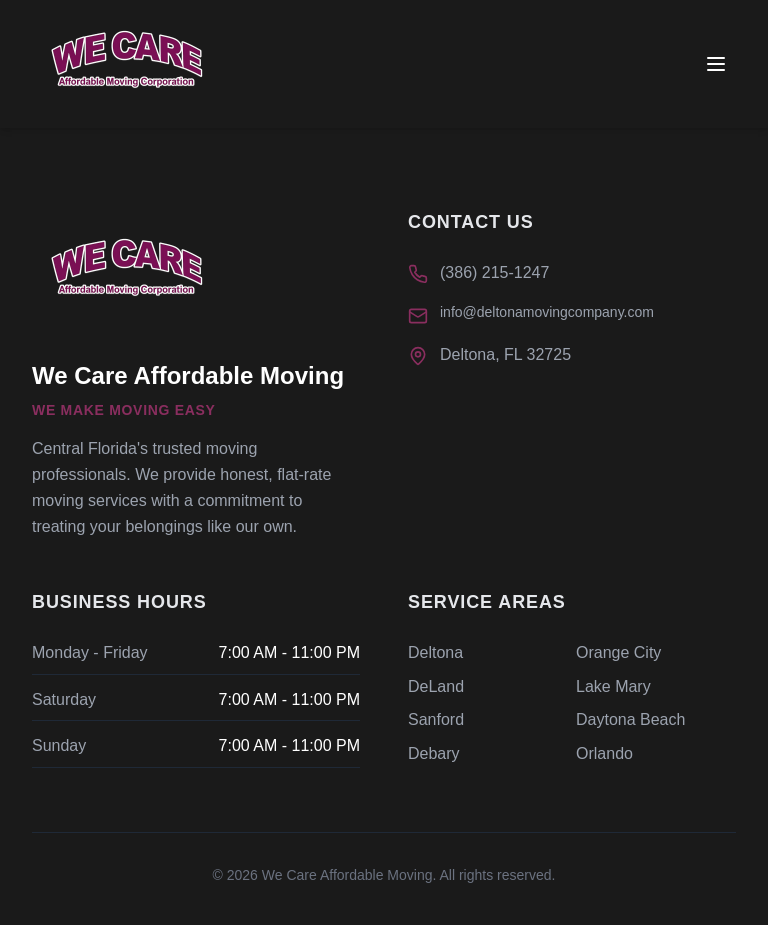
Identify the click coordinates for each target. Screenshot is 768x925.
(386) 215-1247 (494, 272)
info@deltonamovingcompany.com (547, 312)
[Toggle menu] (716, 64)
